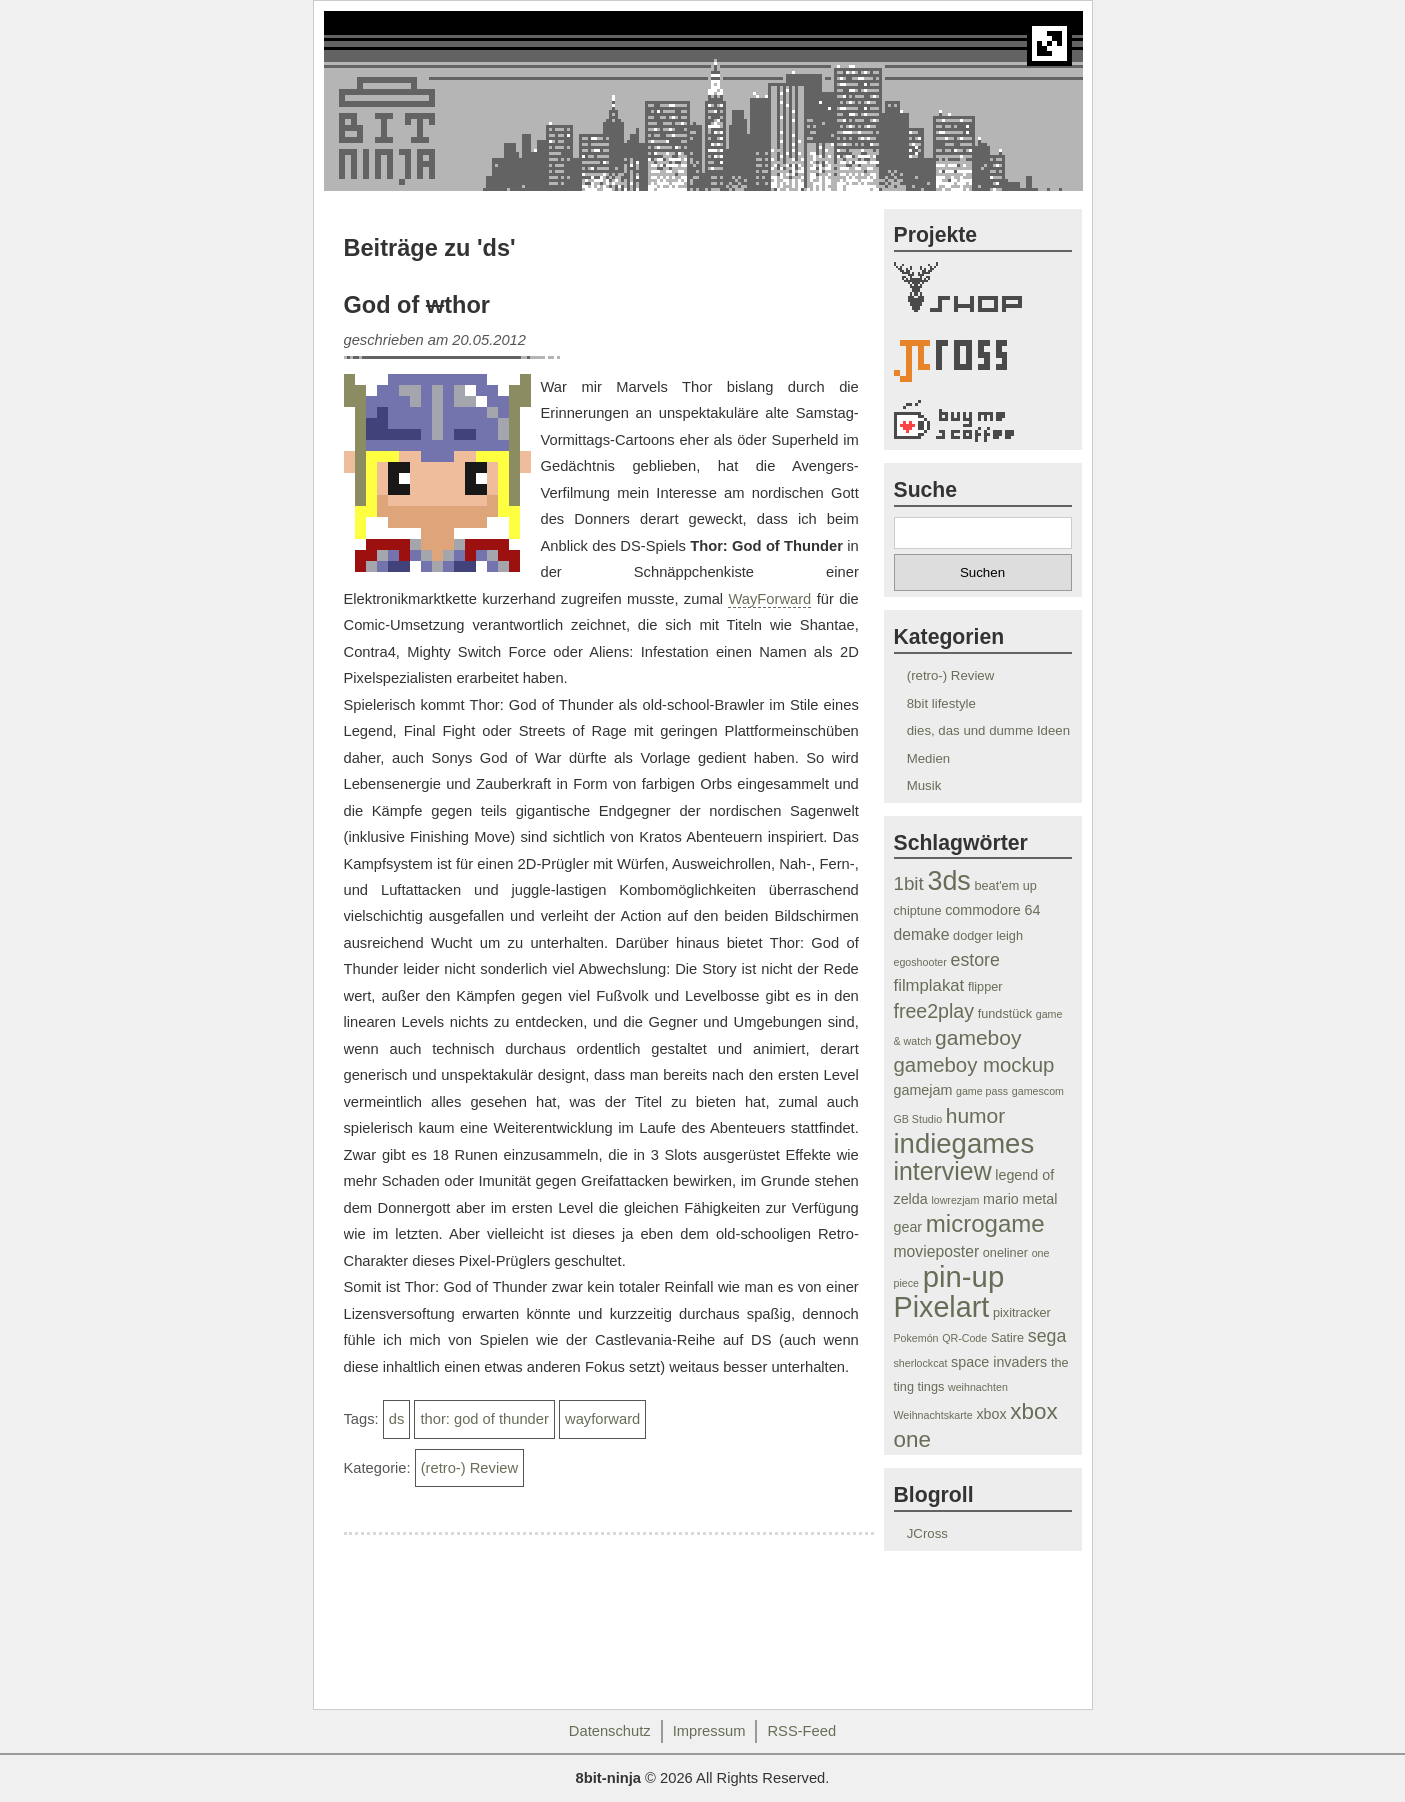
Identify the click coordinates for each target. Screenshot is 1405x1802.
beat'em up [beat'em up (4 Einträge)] (1005, 886)
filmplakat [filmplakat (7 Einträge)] (929, 985)
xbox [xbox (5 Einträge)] (991, 1414)
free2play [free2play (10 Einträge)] (934, 1011)
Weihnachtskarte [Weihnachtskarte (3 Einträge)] (933, 1415)
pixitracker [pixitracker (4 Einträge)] (1022, 1313)
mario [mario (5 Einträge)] (1001, 1199)
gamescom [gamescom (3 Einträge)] (1038, 1091)
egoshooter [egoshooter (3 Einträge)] (920, 962)
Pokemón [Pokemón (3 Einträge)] (916, 1338)
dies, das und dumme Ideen (988, 730)
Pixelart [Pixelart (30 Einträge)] (942, 1307)
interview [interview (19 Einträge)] (943, 1171)
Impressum (709, 1731)
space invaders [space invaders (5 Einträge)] (999, 1362)
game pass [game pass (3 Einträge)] (982, 1091)
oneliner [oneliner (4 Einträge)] (1005, 1253)
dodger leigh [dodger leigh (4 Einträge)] (988, 936)
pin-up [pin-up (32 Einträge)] (964, 1276)
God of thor (417, 305)
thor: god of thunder (484, 1419)
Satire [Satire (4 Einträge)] (1007, 1338)
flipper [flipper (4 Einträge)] (985, 987)
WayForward (769, 599)
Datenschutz (610, 1731)
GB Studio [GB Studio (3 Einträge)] (918, 1119)
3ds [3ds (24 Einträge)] (948, 881)
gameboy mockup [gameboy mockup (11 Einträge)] (974, 1065)
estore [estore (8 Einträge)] (975, 960)
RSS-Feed (801, 1731)
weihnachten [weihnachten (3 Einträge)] (978, 1387)
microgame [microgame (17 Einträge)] (985, 1223)
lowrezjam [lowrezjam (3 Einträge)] (955, 1200)
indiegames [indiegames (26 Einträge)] (964, 1143)
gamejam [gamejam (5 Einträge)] (923, 1090)
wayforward (602, 1419)
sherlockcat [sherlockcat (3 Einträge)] (921, 1363)
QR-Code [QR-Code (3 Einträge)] (964, 1338)
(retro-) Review (469, 1468)
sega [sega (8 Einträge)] (1047, 1336)
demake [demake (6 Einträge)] (922, 934)
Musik (924, 785)
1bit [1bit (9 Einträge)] (909, 883)
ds (397, 1419)
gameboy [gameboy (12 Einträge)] (978, 1037)
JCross (927, 1533)
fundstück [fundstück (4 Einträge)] (1005, 1014)
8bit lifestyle (941, 703)
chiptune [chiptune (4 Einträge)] (918, 911)
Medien (928, 758)
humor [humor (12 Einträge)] (976, 1115)
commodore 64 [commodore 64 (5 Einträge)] (992, 910)
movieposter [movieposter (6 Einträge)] (937, 1251)
